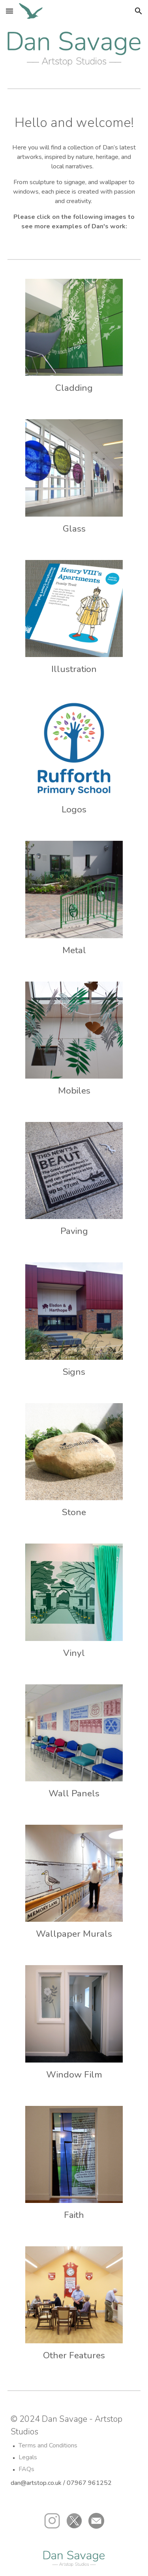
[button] (9, 11)
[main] (74, 122)
